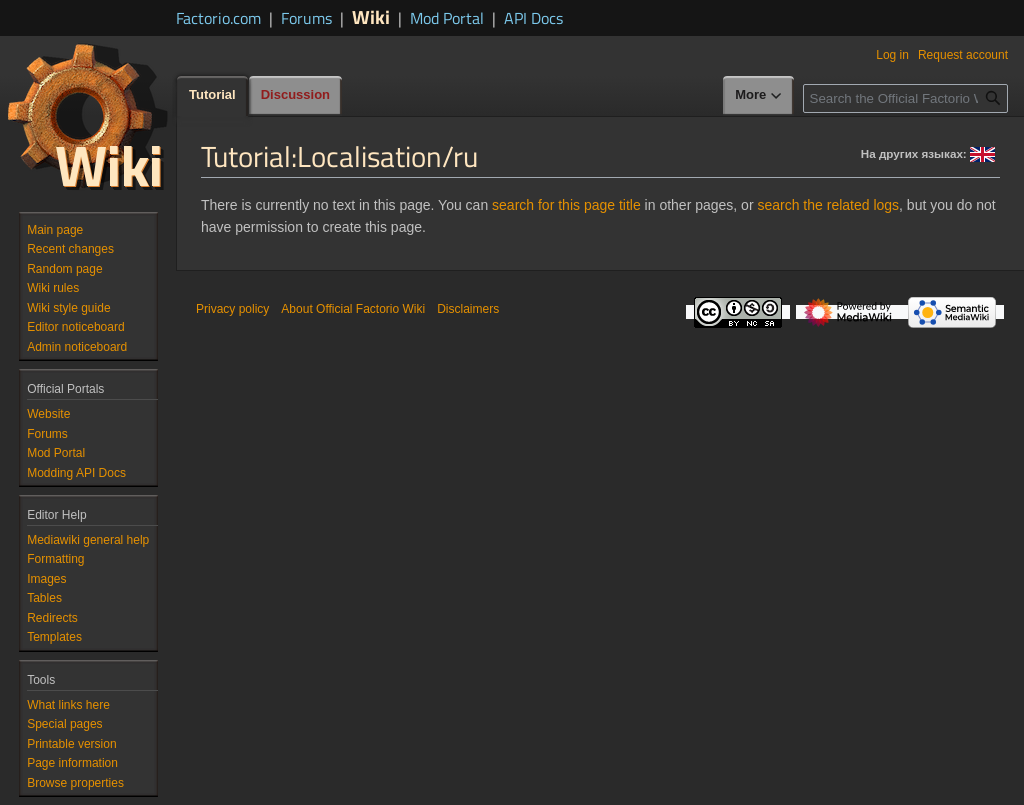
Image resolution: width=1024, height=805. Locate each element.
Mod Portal (447, 18)
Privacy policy (232, 309)
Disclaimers (468, 309)
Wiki (371, 16)
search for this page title (566, 205)
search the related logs (828, 205)
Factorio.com (218, 18)
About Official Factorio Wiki (353, 309)
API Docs (533, 18)
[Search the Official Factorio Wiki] (905, 98)
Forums (306, 18)
